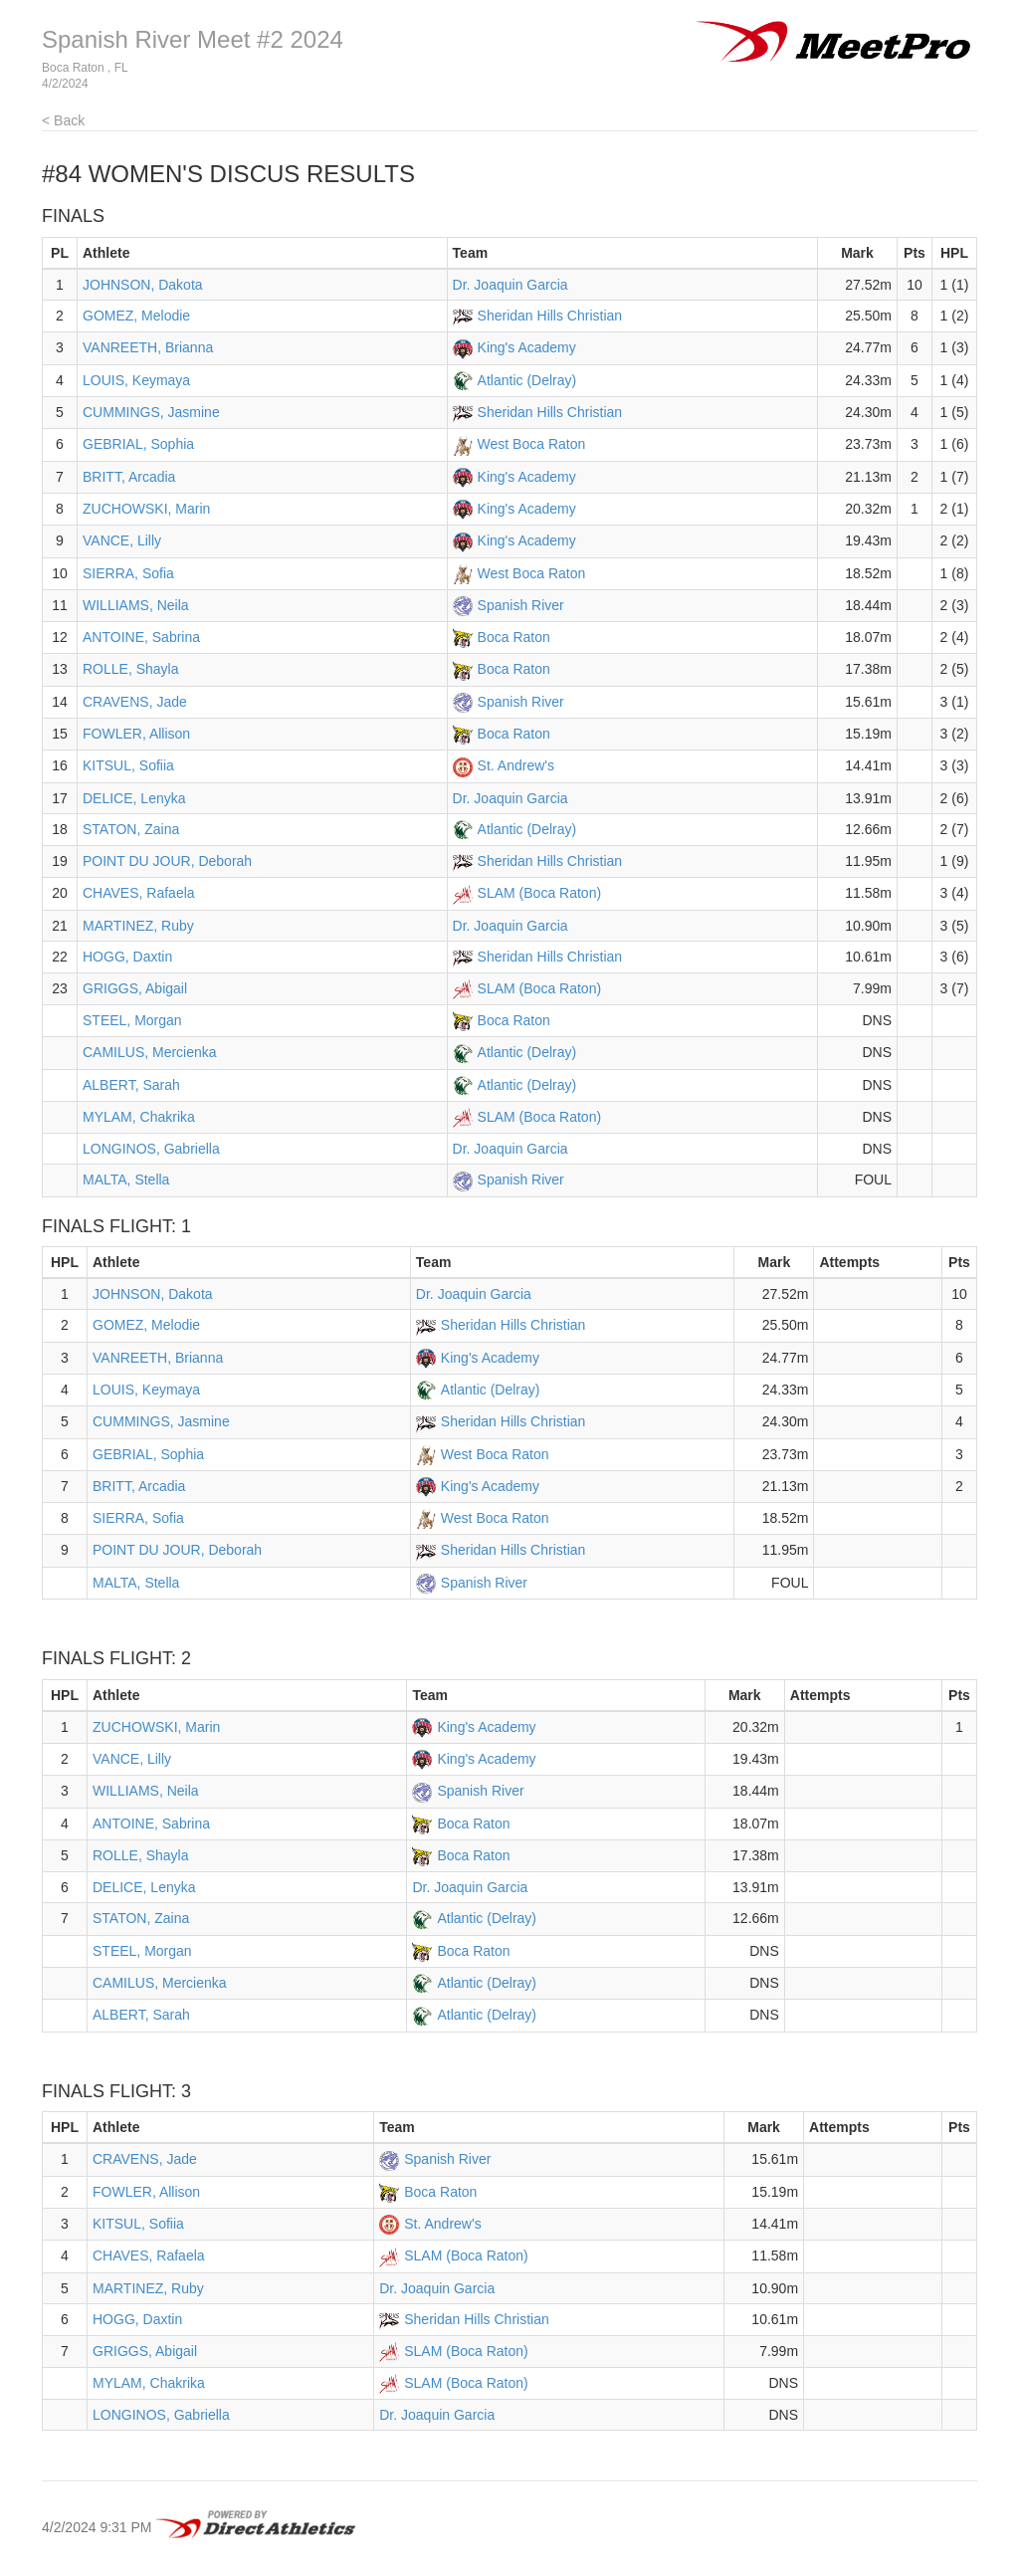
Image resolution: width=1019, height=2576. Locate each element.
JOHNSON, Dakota (143, 285)
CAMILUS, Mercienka (150, 1052)
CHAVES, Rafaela (139, 893)
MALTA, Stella (126, 1179)
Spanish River (521, 605)
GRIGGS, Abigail (135, 988)
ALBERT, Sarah (131, 1085)
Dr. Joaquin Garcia (510, 285)
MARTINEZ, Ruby (138, 926)
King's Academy (527, 347)
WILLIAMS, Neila (136, 605)
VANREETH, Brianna (148, 347)
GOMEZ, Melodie (136, 315)
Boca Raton (514, 637)
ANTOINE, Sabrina (141, 637)
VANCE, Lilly (122, 540)
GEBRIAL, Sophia (138, 444)
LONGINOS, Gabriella (151, 1149)
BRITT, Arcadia (129, 477)
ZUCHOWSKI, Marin (146, 509)
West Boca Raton (532, 444)
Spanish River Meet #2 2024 (192, 39)
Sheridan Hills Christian (550, 315)
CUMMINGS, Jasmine (151, 412)
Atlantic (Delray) (527, 380)
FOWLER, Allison (136, 734)
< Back (63, 120)
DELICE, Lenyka (134, 798)
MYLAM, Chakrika (139, 1117)
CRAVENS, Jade (135, 702)
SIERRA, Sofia (128, 573)
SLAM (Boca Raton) (540, 893)
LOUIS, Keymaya (136, 380)
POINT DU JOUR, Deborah (167, 861)
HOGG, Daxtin (127, 957)
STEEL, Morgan (132, 1020)
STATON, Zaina (131, 829)
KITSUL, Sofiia (128, 765)
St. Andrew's (516, 765)
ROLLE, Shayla (131, 669)
